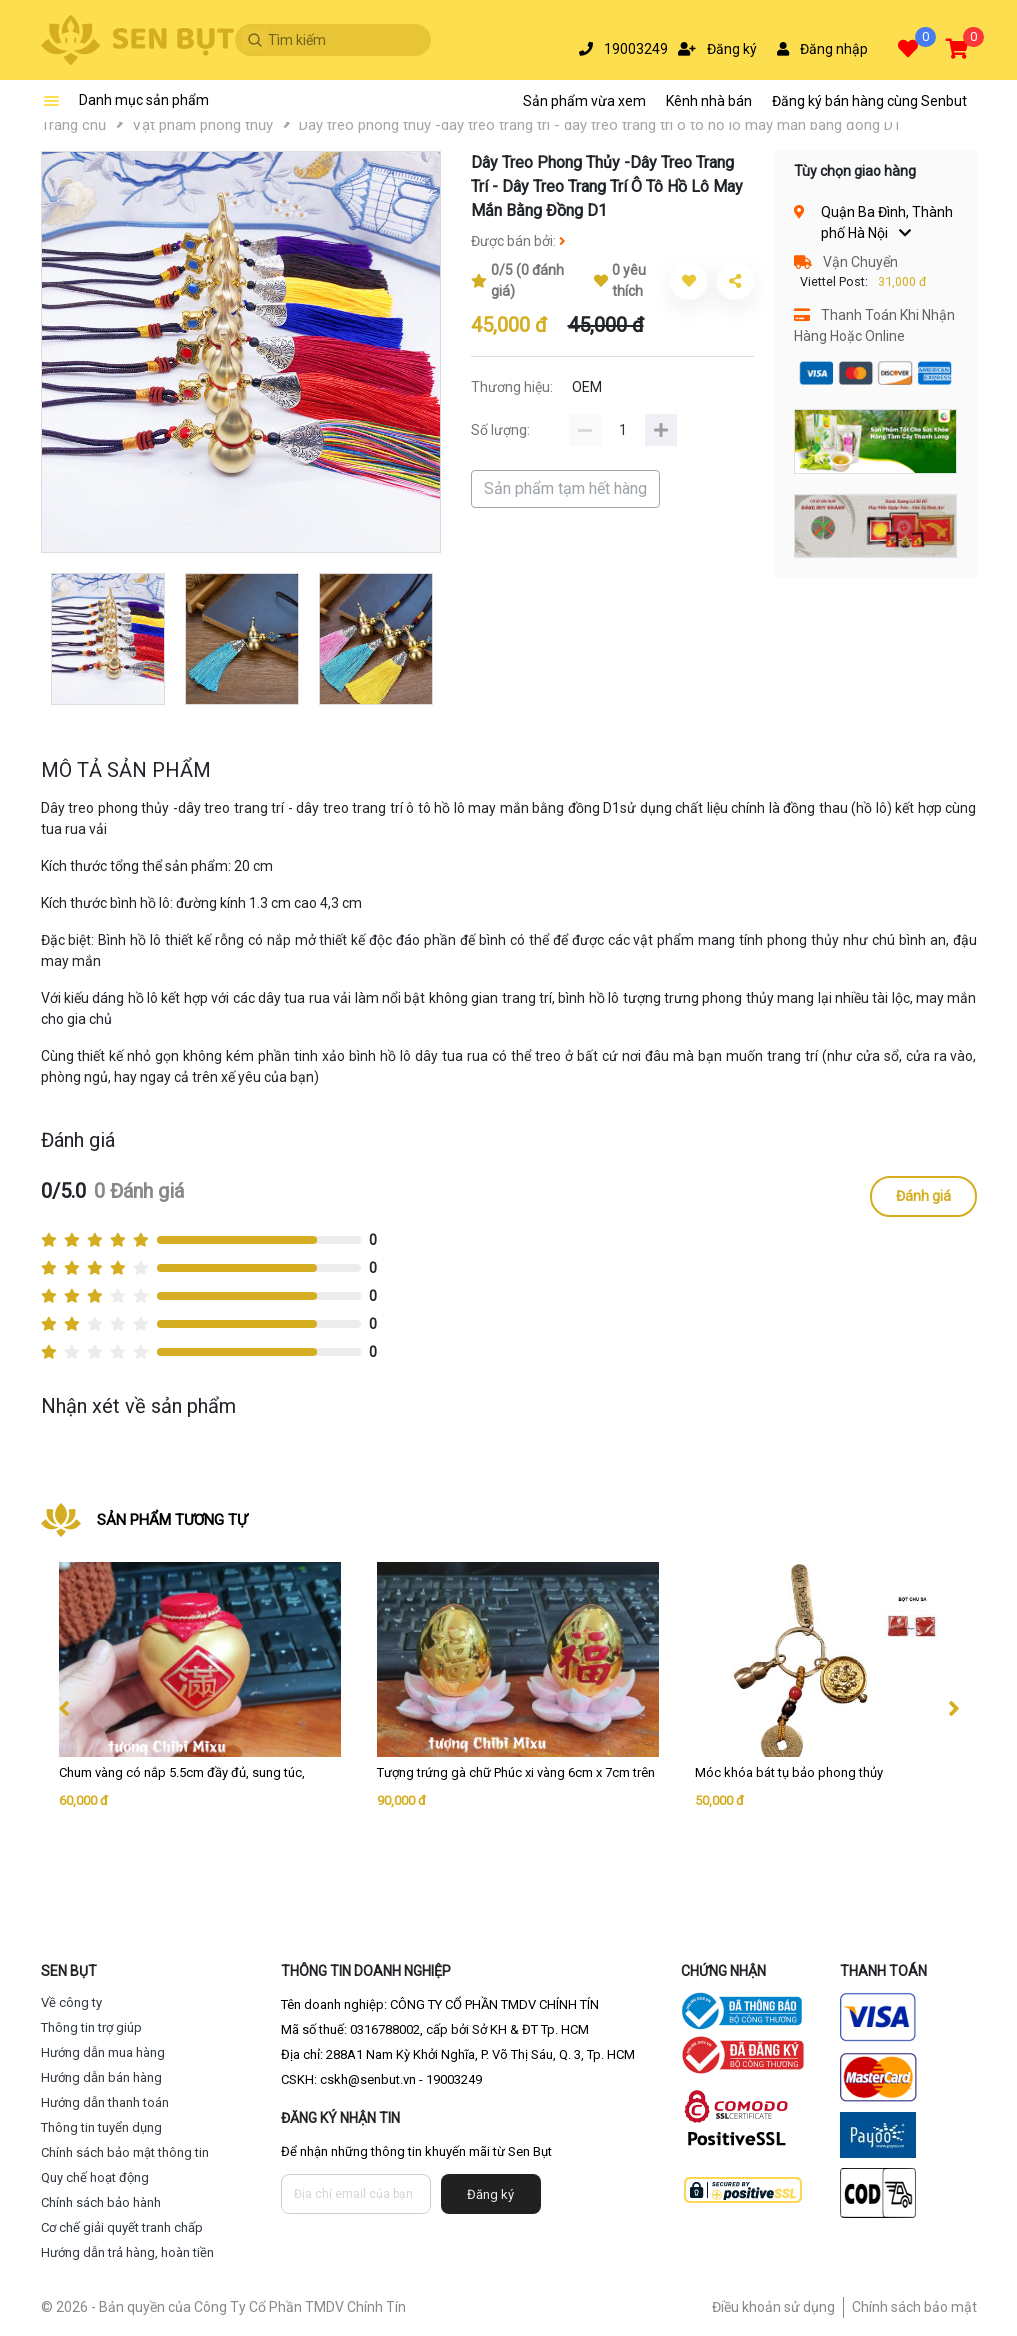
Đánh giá (923, 1196)
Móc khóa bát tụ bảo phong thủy (789, 1772)
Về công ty (71, 2002)
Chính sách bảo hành (101, 2202)
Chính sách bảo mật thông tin (125, 2152)
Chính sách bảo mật (914, 2307)
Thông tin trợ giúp (91, 2027)
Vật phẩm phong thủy (202, 125)
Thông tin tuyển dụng (101, 2127)
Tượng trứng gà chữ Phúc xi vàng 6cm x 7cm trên (516, 1772)
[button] (912, 50)
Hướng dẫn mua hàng (103, 2052)
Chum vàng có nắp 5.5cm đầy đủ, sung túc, (182, 1772)
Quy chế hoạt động (95, 2177)
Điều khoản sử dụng (773, 2307)
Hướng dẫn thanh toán (105, 2102)
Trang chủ (73, 125)
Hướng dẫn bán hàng (101, 2077)
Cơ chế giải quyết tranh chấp (122, 2227)
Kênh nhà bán (709, 101)
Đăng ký (490, 2194)
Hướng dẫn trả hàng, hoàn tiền (127, 2252)
